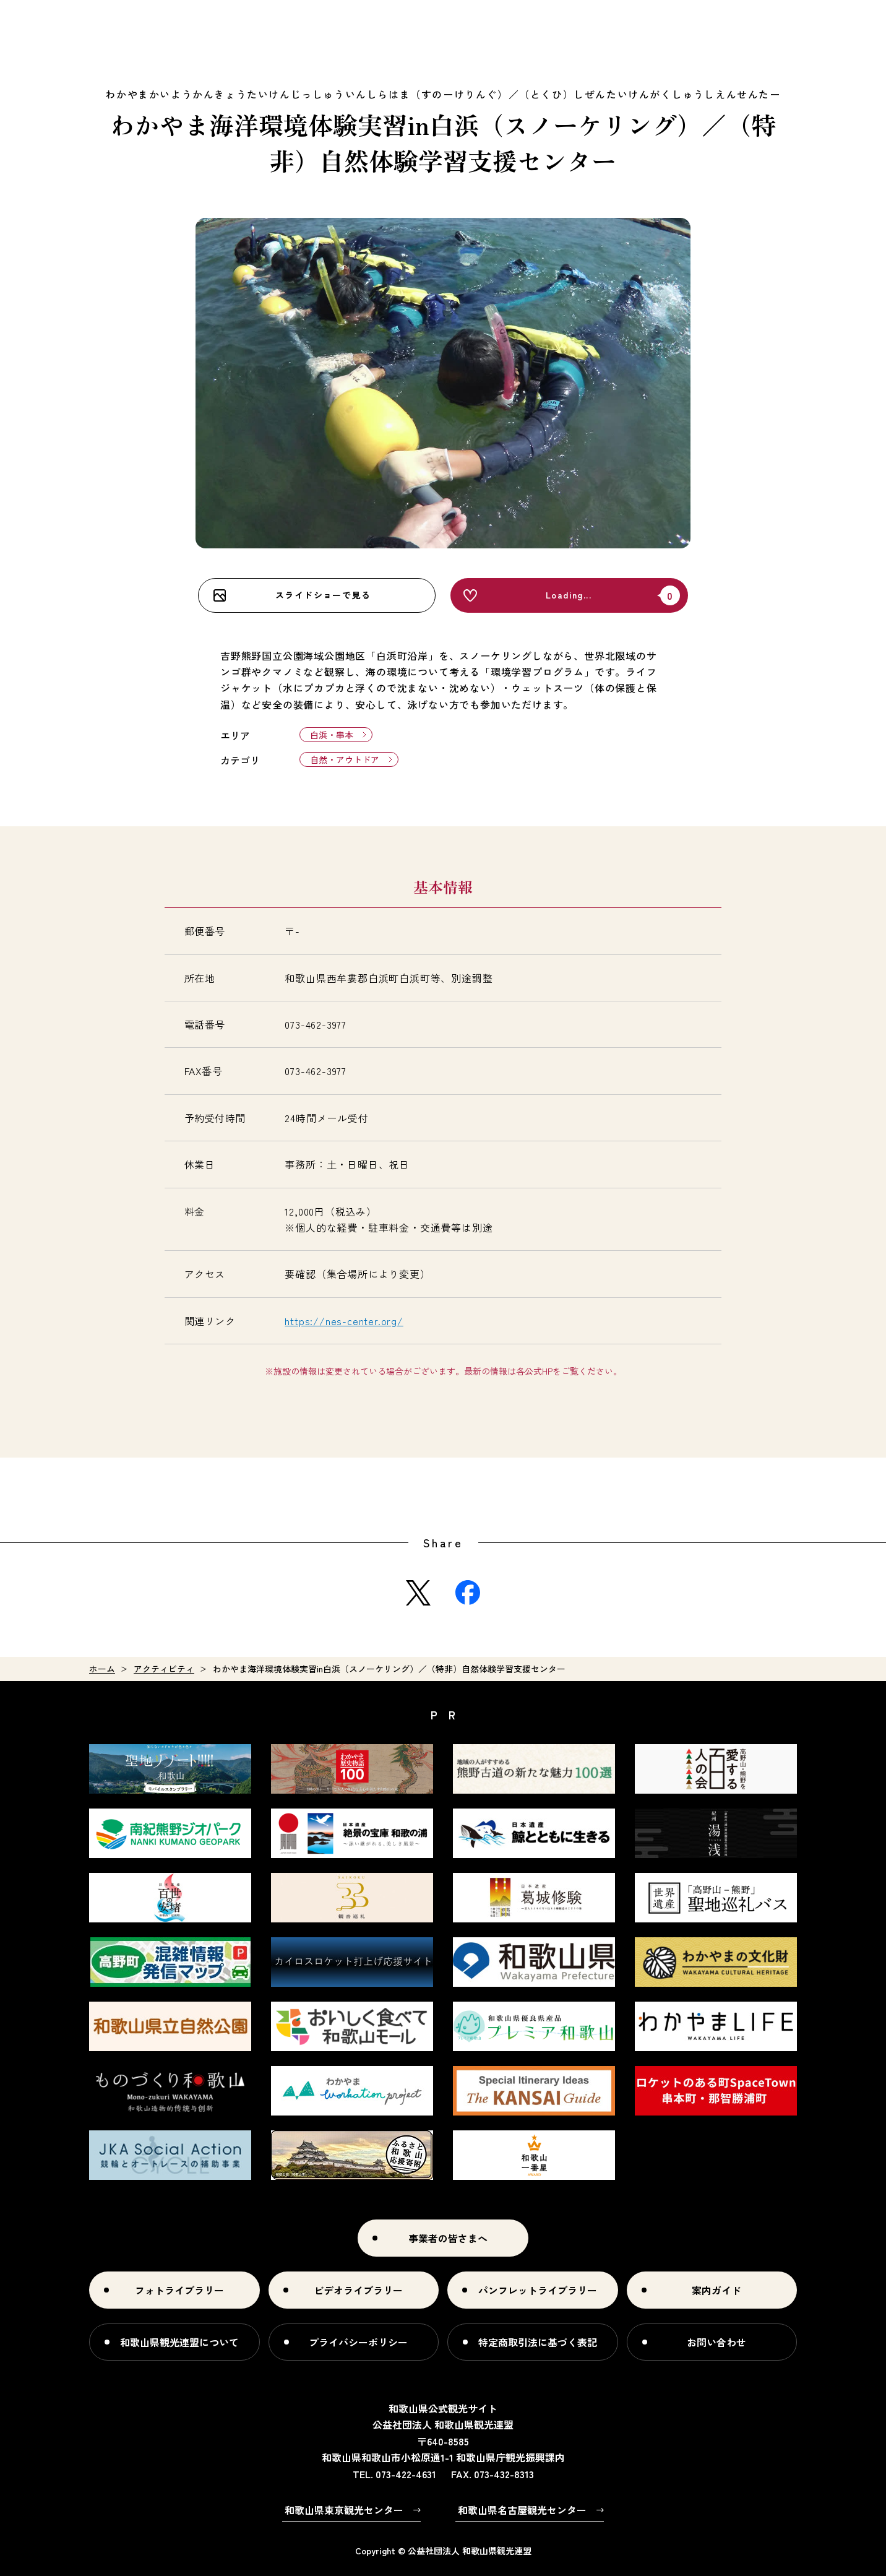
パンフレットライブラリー (537, 2290)
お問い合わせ (716, 2342)
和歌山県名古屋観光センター (522, 2509)
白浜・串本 (331, 734)
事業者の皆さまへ (448, 2238)
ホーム (102, 1668)
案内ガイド (716, 2290)
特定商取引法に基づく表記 (537, 2342)
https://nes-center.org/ (344, 1320)
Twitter (418, 1592)
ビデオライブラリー (358, 2290)
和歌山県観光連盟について (179, 2342)
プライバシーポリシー (358, 2342)
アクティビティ (164, 1668)
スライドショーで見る (323, 595)
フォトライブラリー (179, 2290)
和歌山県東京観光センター (344, 2509)
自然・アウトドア (344, 759)
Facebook (468, 1592)
